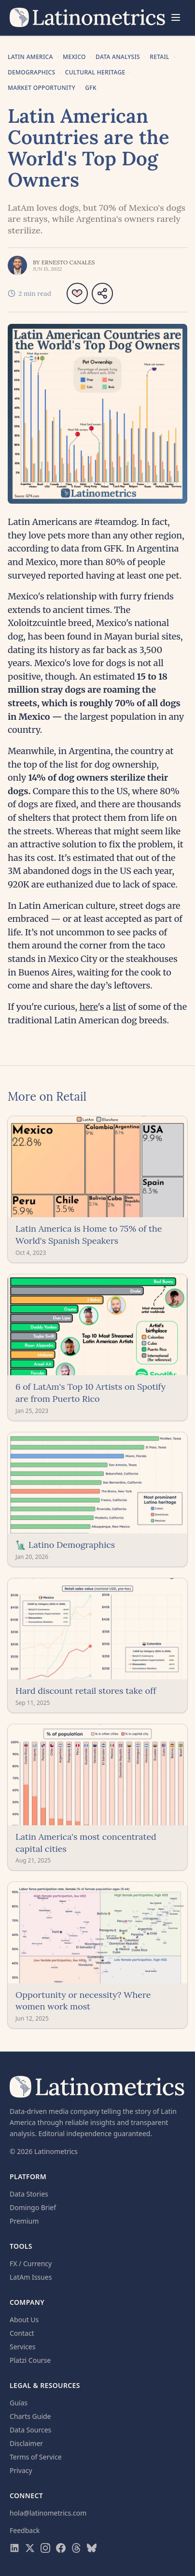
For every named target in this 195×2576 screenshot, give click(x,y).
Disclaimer (26, 2443)
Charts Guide (30, 2416)
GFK (91, 88)
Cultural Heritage (95, 72)
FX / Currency (31, 2263)
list (119, 1006)
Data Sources (30, 2429)
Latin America (30, 57)
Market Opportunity (41, 88)
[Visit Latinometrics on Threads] (76, 2548)
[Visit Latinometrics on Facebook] (61, 2548)
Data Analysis (118, 57)
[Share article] (102, 293)
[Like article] (77, 293)
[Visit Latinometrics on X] (30, 2548)
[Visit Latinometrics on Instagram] (45, 2548)
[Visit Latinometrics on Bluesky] (92, 2548)
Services (22, 2346)
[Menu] (175, 17)
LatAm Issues (31, 2277)
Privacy (21, 2470)
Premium (24, 2221)
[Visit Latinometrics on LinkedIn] (14, 2548)
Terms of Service (36, 2456)
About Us (24, 2319)
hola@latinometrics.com (48, 2513)
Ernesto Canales (68, 262)
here (88, 1006)
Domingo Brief (33, 2207)
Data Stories (29, 2193)
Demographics (31, 72)
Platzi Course (30, 2360)
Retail (159, 57)
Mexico (74, 57)
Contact (22, 2333)
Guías (19, 2402)
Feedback (25, 2530)
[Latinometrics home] (88, 17)
